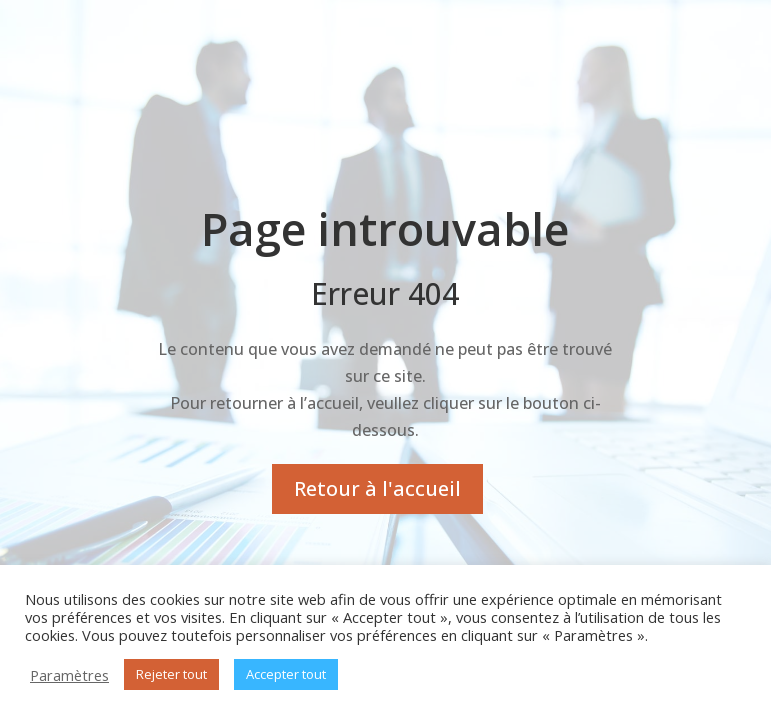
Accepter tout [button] (286, 674)
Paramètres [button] (69, 675)
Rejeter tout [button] (171, 674)
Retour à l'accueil (377, 488)
